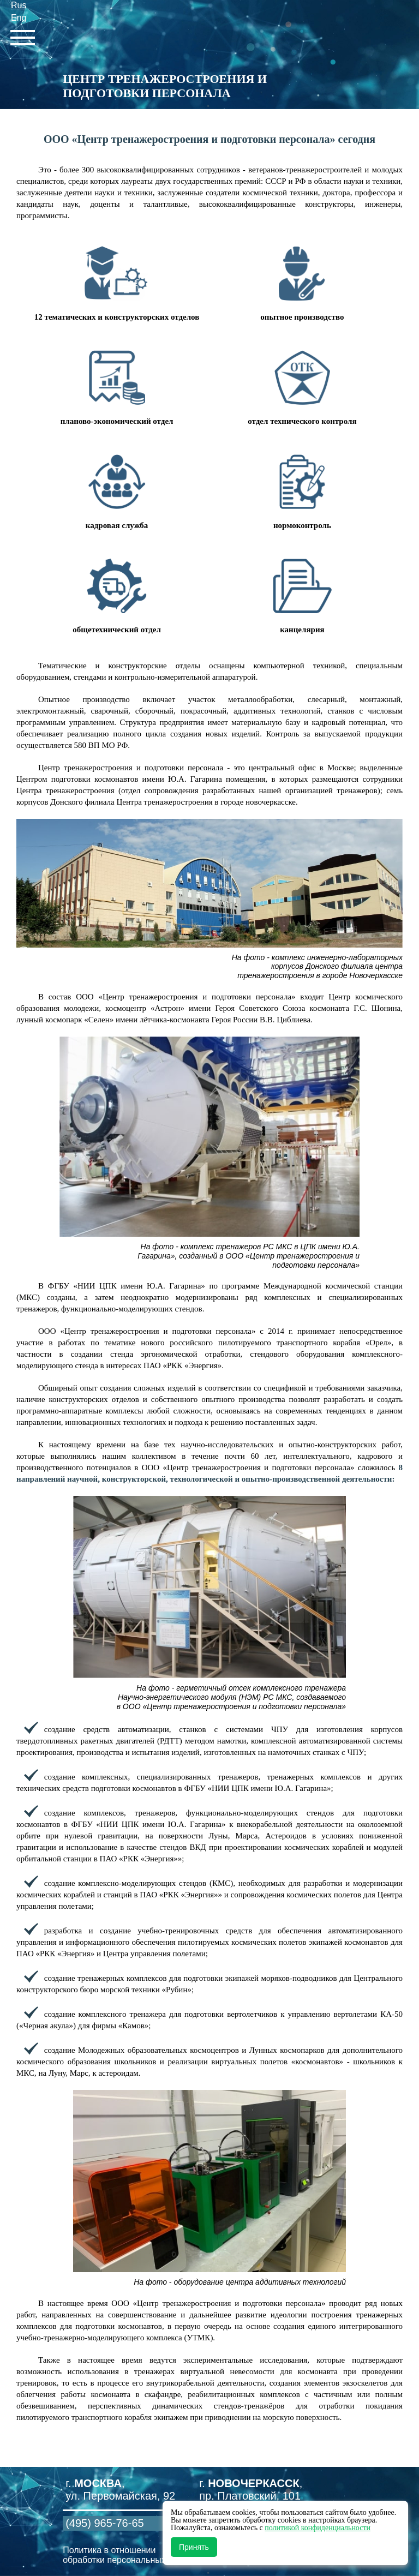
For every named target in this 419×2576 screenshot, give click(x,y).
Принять (194, 2547)
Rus (18, 5)
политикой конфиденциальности (317, 2528)
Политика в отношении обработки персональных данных (130, 2555)
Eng (18, 17)
